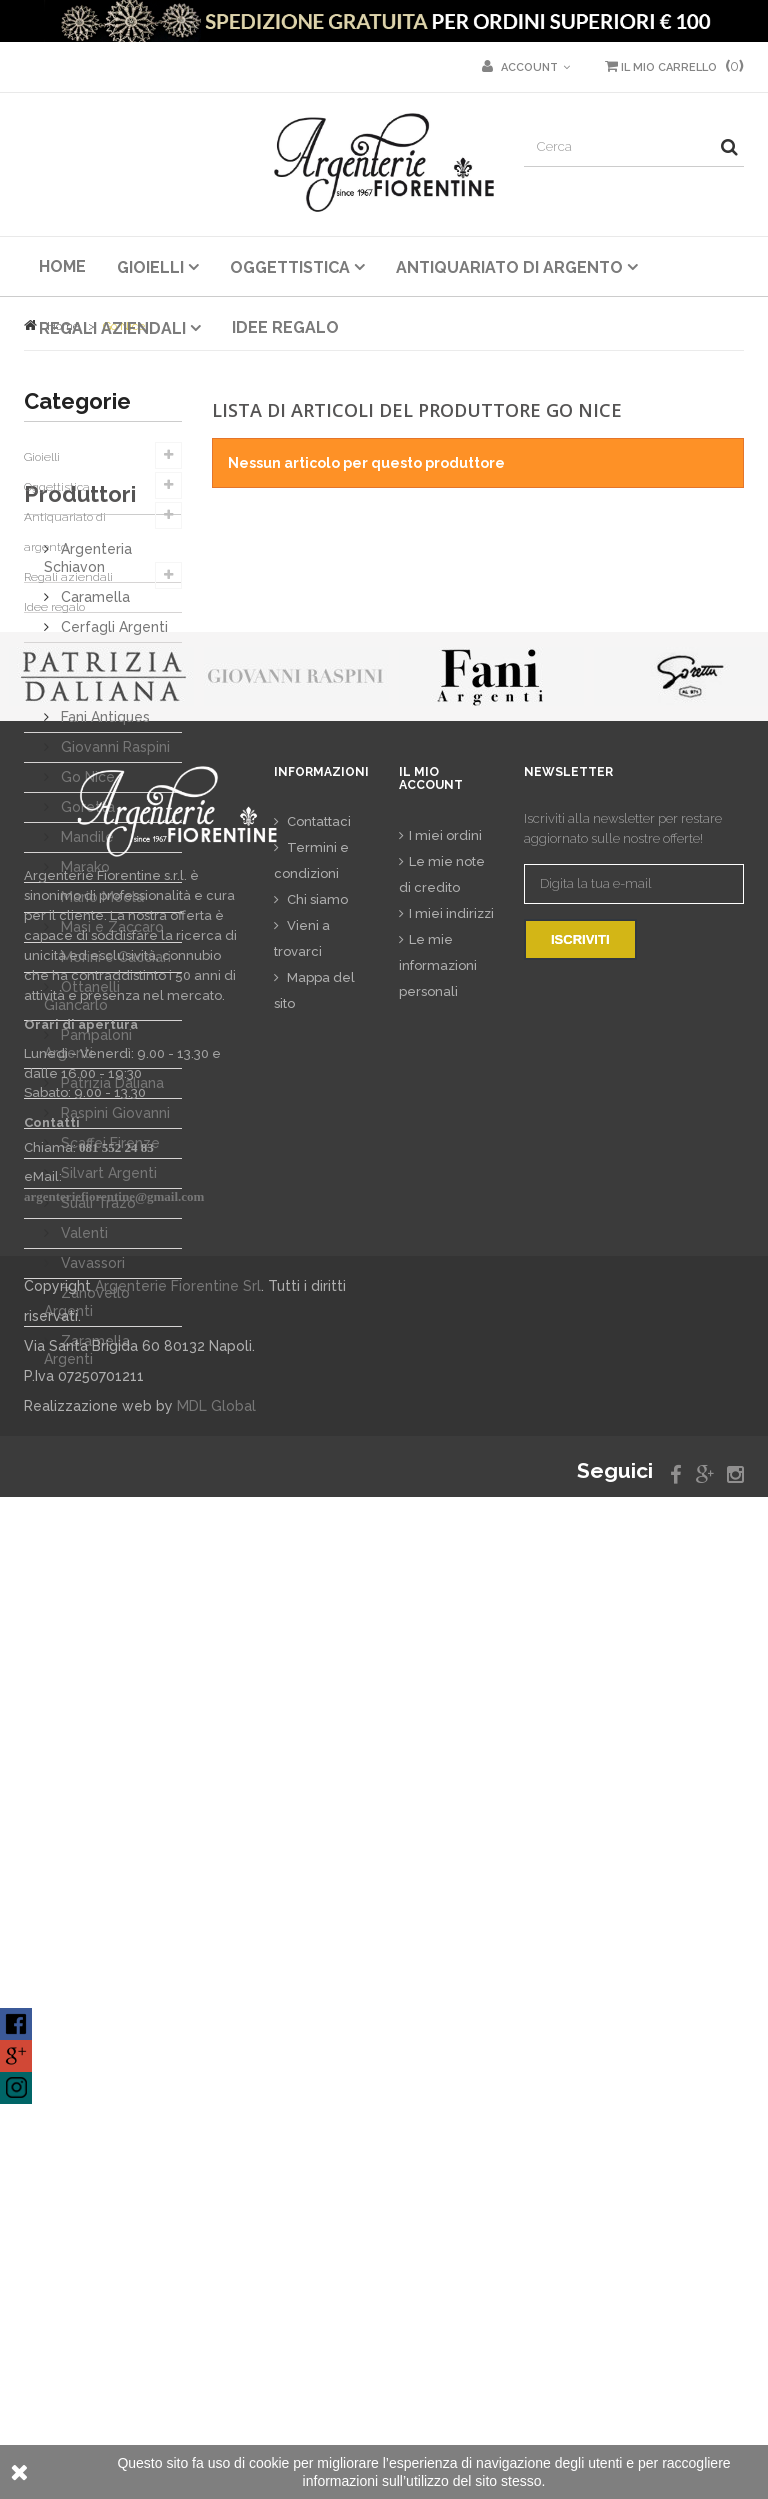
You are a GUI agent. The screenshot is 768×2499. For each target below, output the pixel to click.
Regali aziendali (68, 577)
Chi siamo (316, 1902)
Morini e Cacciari (114, 1127)
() (674, 66)
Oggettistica (57, 487)
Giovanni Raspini (113, 917)
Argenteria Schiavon (88, 728)
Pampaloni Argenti (88, 1214)
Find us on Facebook (16, 2024)
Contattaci (317, 1824)
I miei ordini (445, 1837)
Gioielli (42, 457)
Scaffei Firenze (108, 1313)
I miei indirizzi (451, 1915)
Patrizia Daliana (110, 1253)
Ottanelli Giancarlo (82, 1166)
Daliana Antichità (115, 827)
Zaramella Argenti (87, 1520)
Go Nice (86, 947)
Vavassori (91, 1433)
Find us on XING (16, 2088)
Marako (83, 1037)
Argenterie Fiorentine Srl (178, 2288)
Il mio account (431, 1780)
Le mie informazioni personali (438, 1967)
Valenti (82, 1403)
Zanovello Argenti (87, 1472)
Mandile (85, 1007)
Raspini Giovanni (113, 1283)
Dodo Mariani (103, 857)
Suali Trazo (96, 1373)
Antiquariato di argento (65, 532)
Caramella (93, 767)
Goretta (86, 977)
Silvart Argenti (107, 1343)
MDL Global (216, 2408)
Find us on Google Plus (16, 2056)
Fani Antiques (103, 887)
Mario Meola (100, 1067)
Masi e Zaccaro (110, 1097)
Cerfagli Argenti (112, 797)
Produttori (80, 672)
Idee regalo (54, 607)
